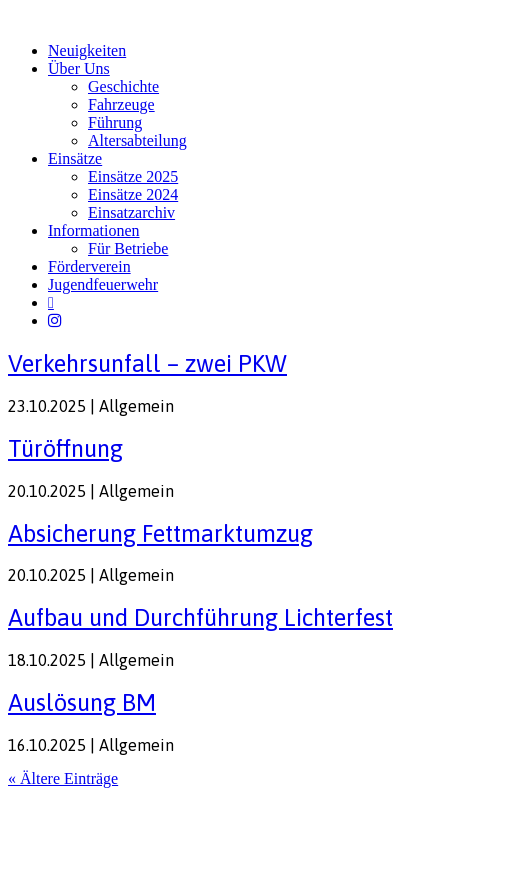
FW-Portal (191, 817)
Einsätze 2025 (133, 176)
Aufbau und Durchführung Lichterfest (200, 617)
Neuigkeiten (87, 50)
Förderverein (89, 266)
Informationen (94, 230)
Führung (115, 122)
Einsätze (75, 158)
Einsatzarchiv (131, 212)
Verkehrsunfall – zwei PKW (147, 363)
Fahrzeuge (121, 104)
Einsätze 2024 (133, 194)
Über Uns (79, 68)
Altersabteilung (137, 140)
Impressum (40, 817)
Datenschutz (116, 817)
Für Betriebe (128, 248)
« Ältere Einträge (63, 778)
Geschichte (123, 86)
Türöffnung (65, 448)
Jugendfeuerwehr (103, 284)
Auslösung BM (82, 702)
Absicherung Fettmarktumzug (160, 533)
